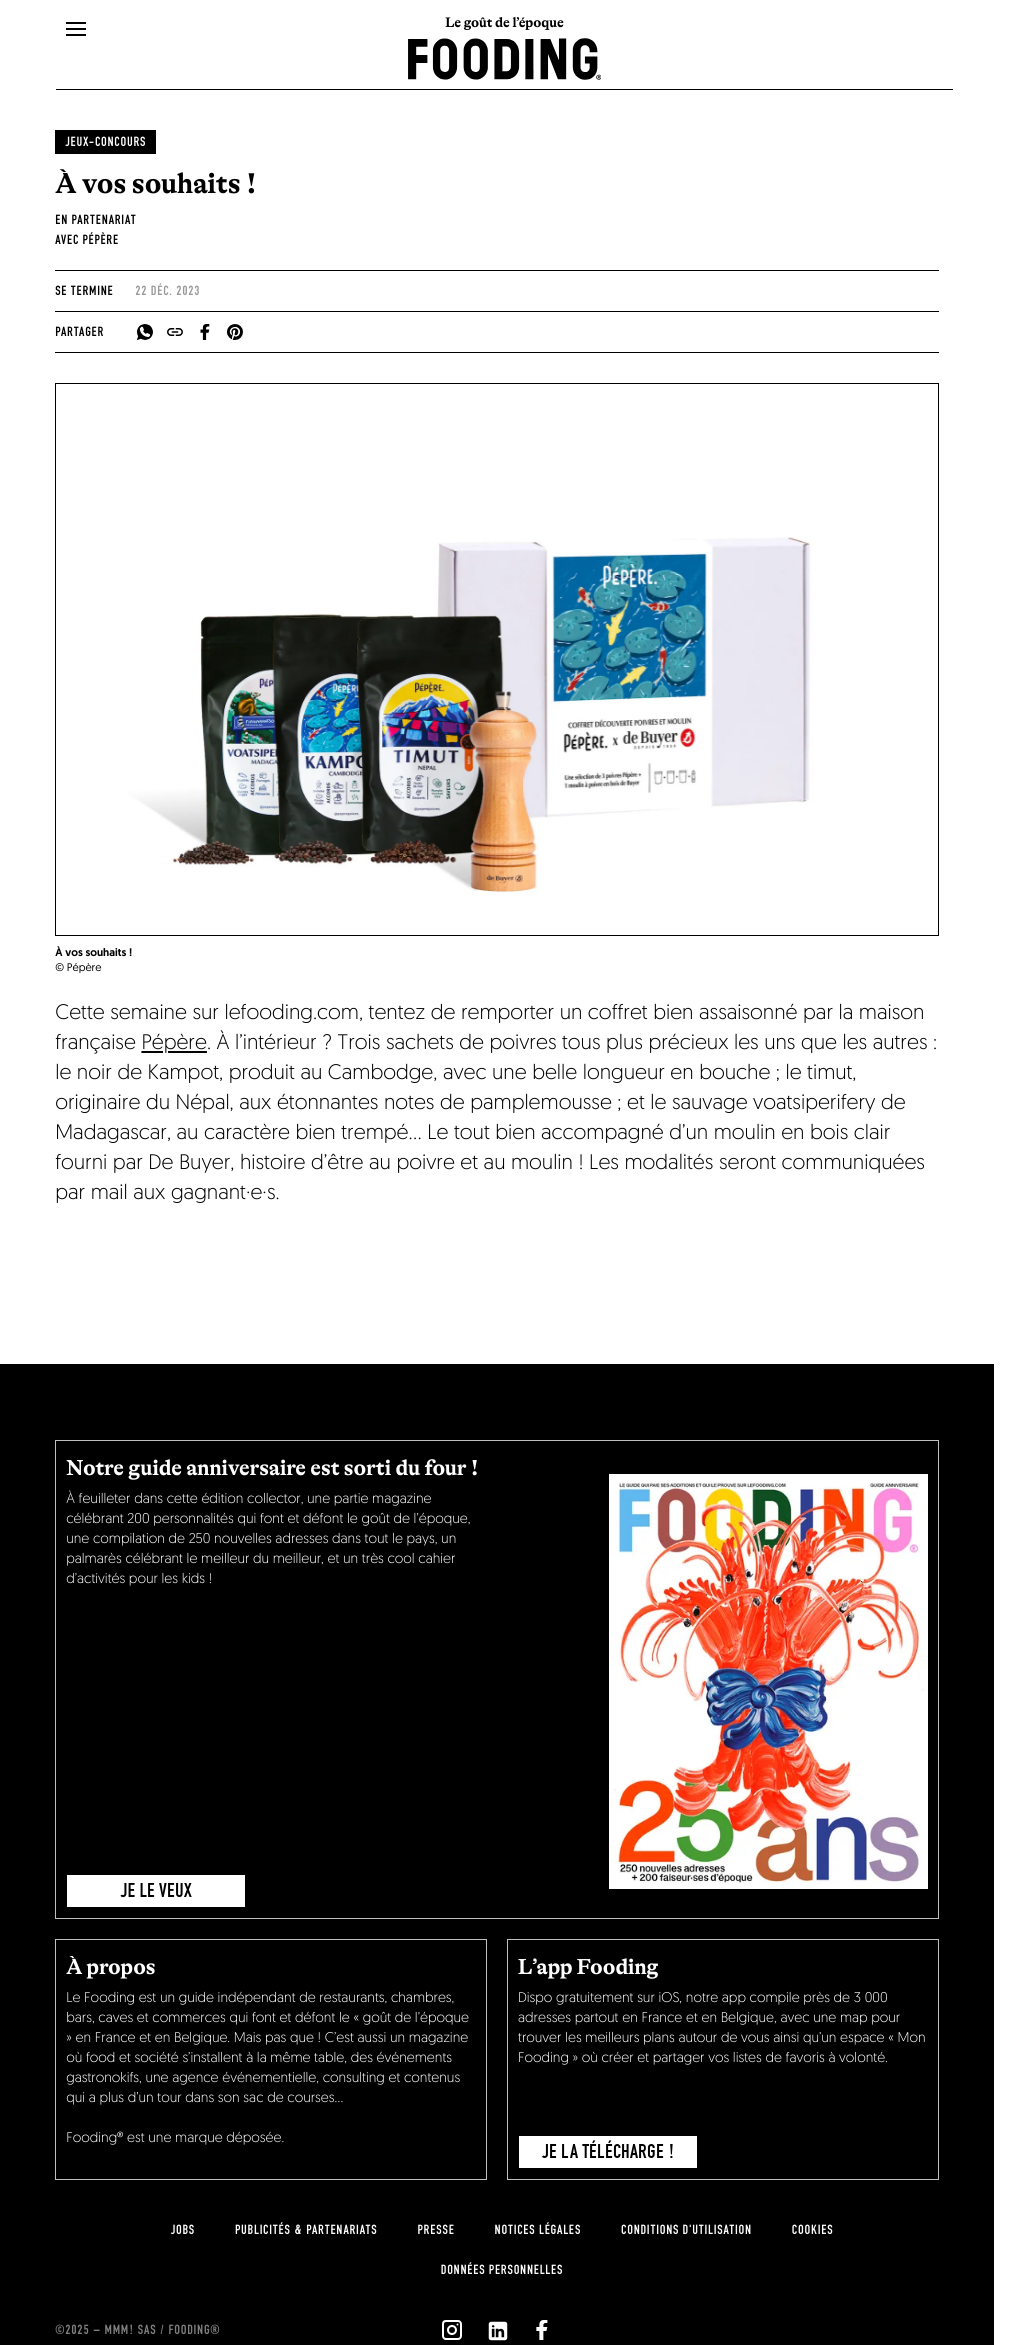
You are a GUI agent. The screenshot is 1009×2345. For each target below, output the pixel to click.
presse (435, 2230)
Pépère (174, 1044)
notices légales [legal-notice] (538, 2230)
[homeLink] (505, 57)
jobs (183, 2230)
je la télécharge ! (608, 2152)
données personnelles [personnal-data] (502, 2270)
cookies (812, 2230)
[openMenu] (76, 30)
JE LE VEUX (156, 1891)
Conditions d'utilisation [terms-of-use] (686, 2230)
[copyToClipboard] (175, 332)
